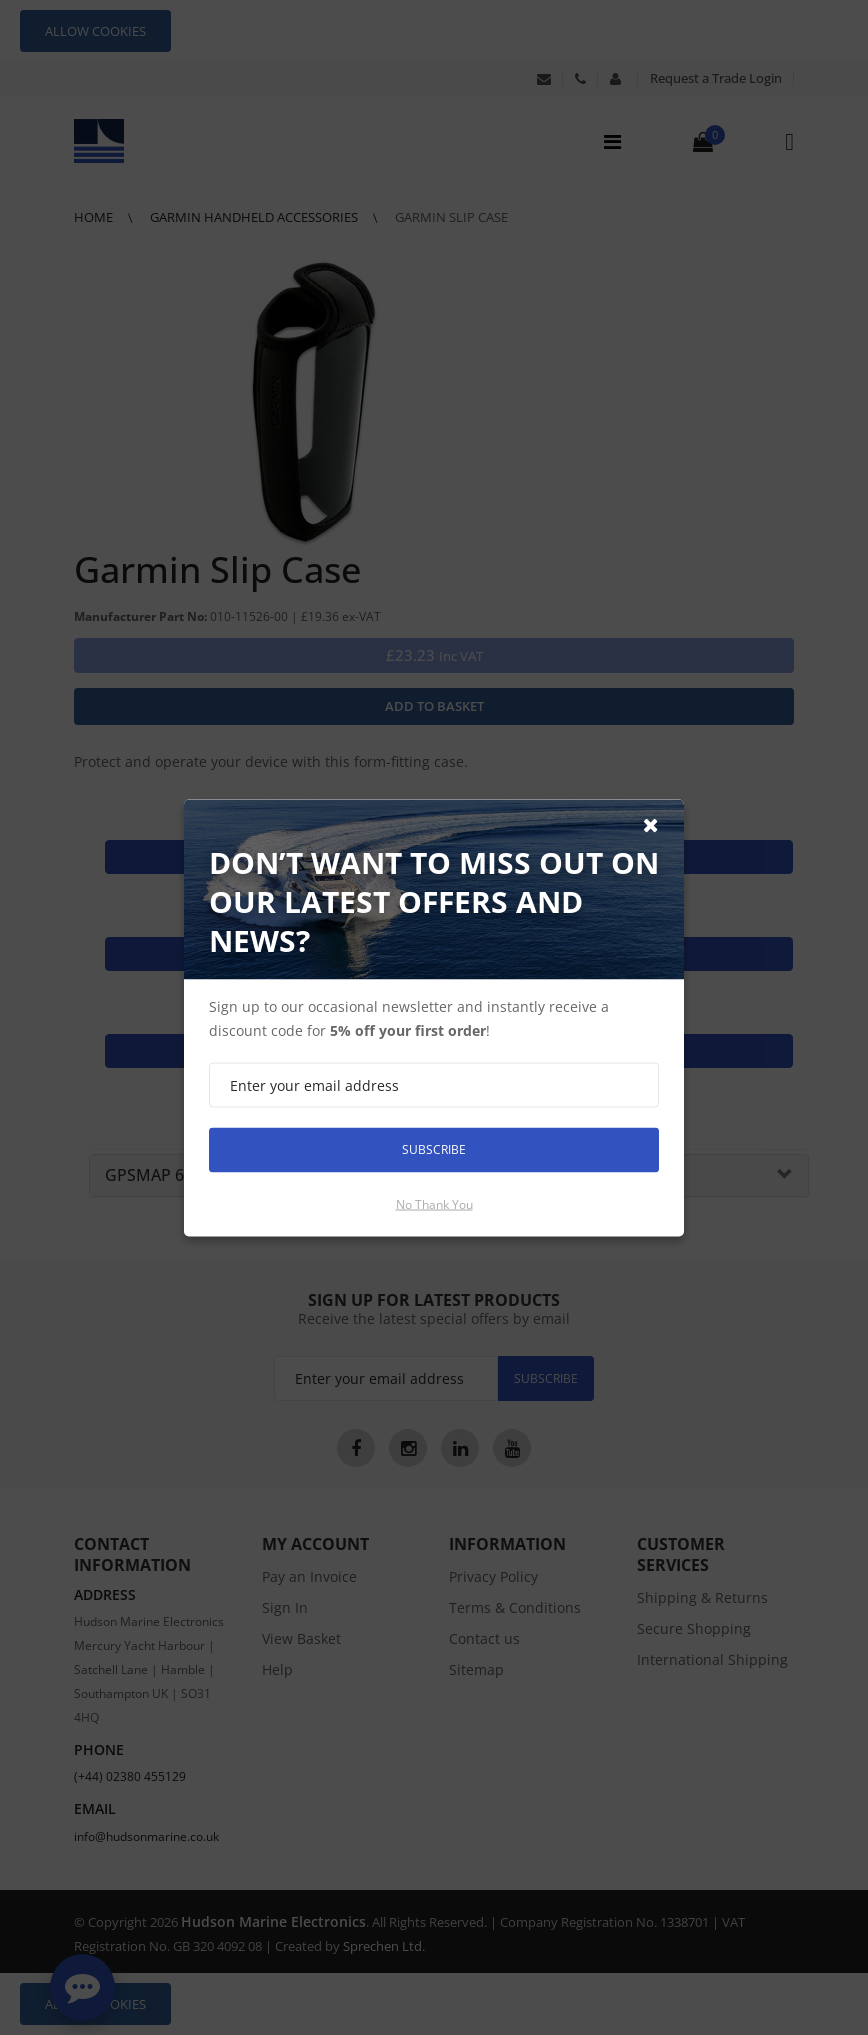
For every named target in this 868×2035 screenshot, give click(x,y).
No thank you (434, 1203)
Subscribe (434, 1149)
